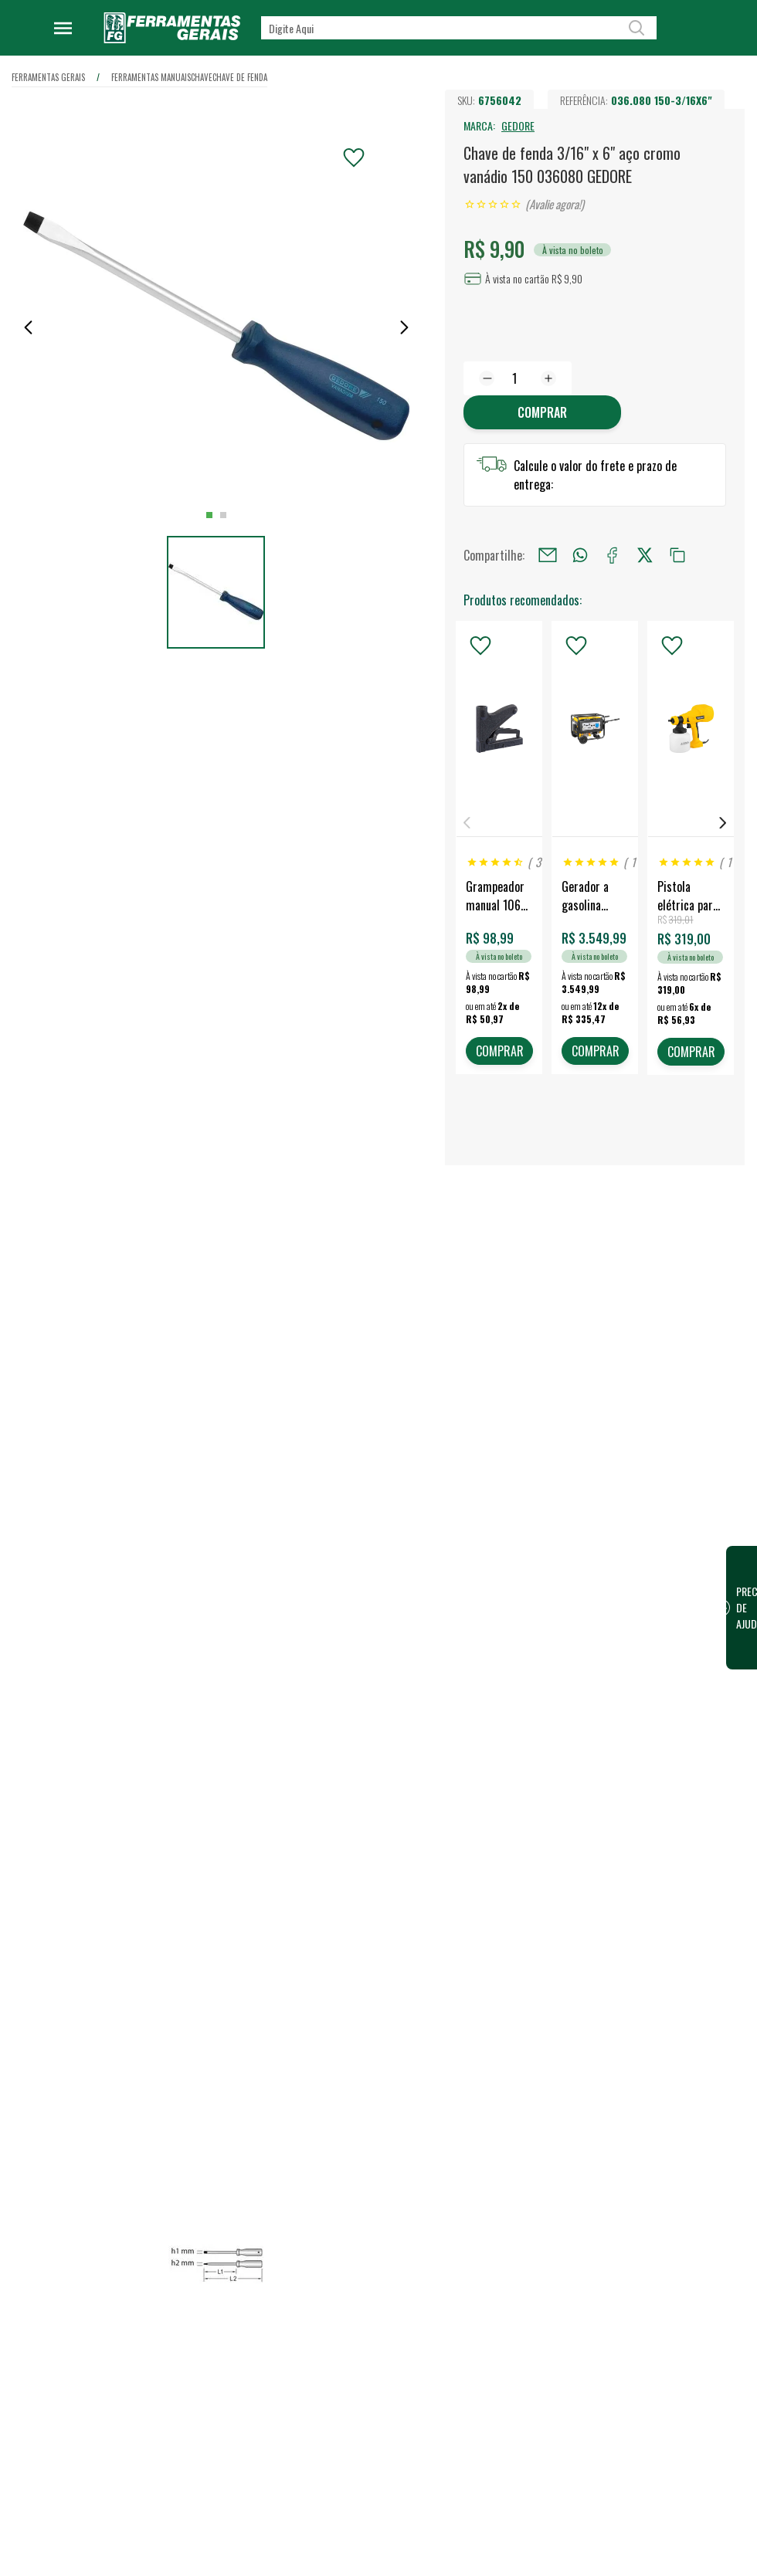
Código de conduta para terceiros (338, 2442)
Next (723, 823)
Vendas (464, 2261)
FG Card (627, 2261)
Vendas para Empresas (499, 2286)
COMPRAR (499, 1051)
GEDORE (518, 125)
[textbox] (459, 27)
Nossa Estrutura (322, 2261)
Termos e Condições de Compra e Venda (337, 2485)
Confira (135, 2318)
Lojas (459, 2237)
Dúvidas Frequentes (329, 2519)
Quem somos (315, 2237)
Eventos (303, 2336)
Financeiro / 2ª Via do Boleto (673, 2237)
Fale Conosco (315, 2544)
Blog (296, 2311)
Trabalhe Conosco (325, 2286)
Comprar (542, 412)
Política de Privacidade (336, 2408)
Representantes (484, 2311)
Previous (466, 823)
